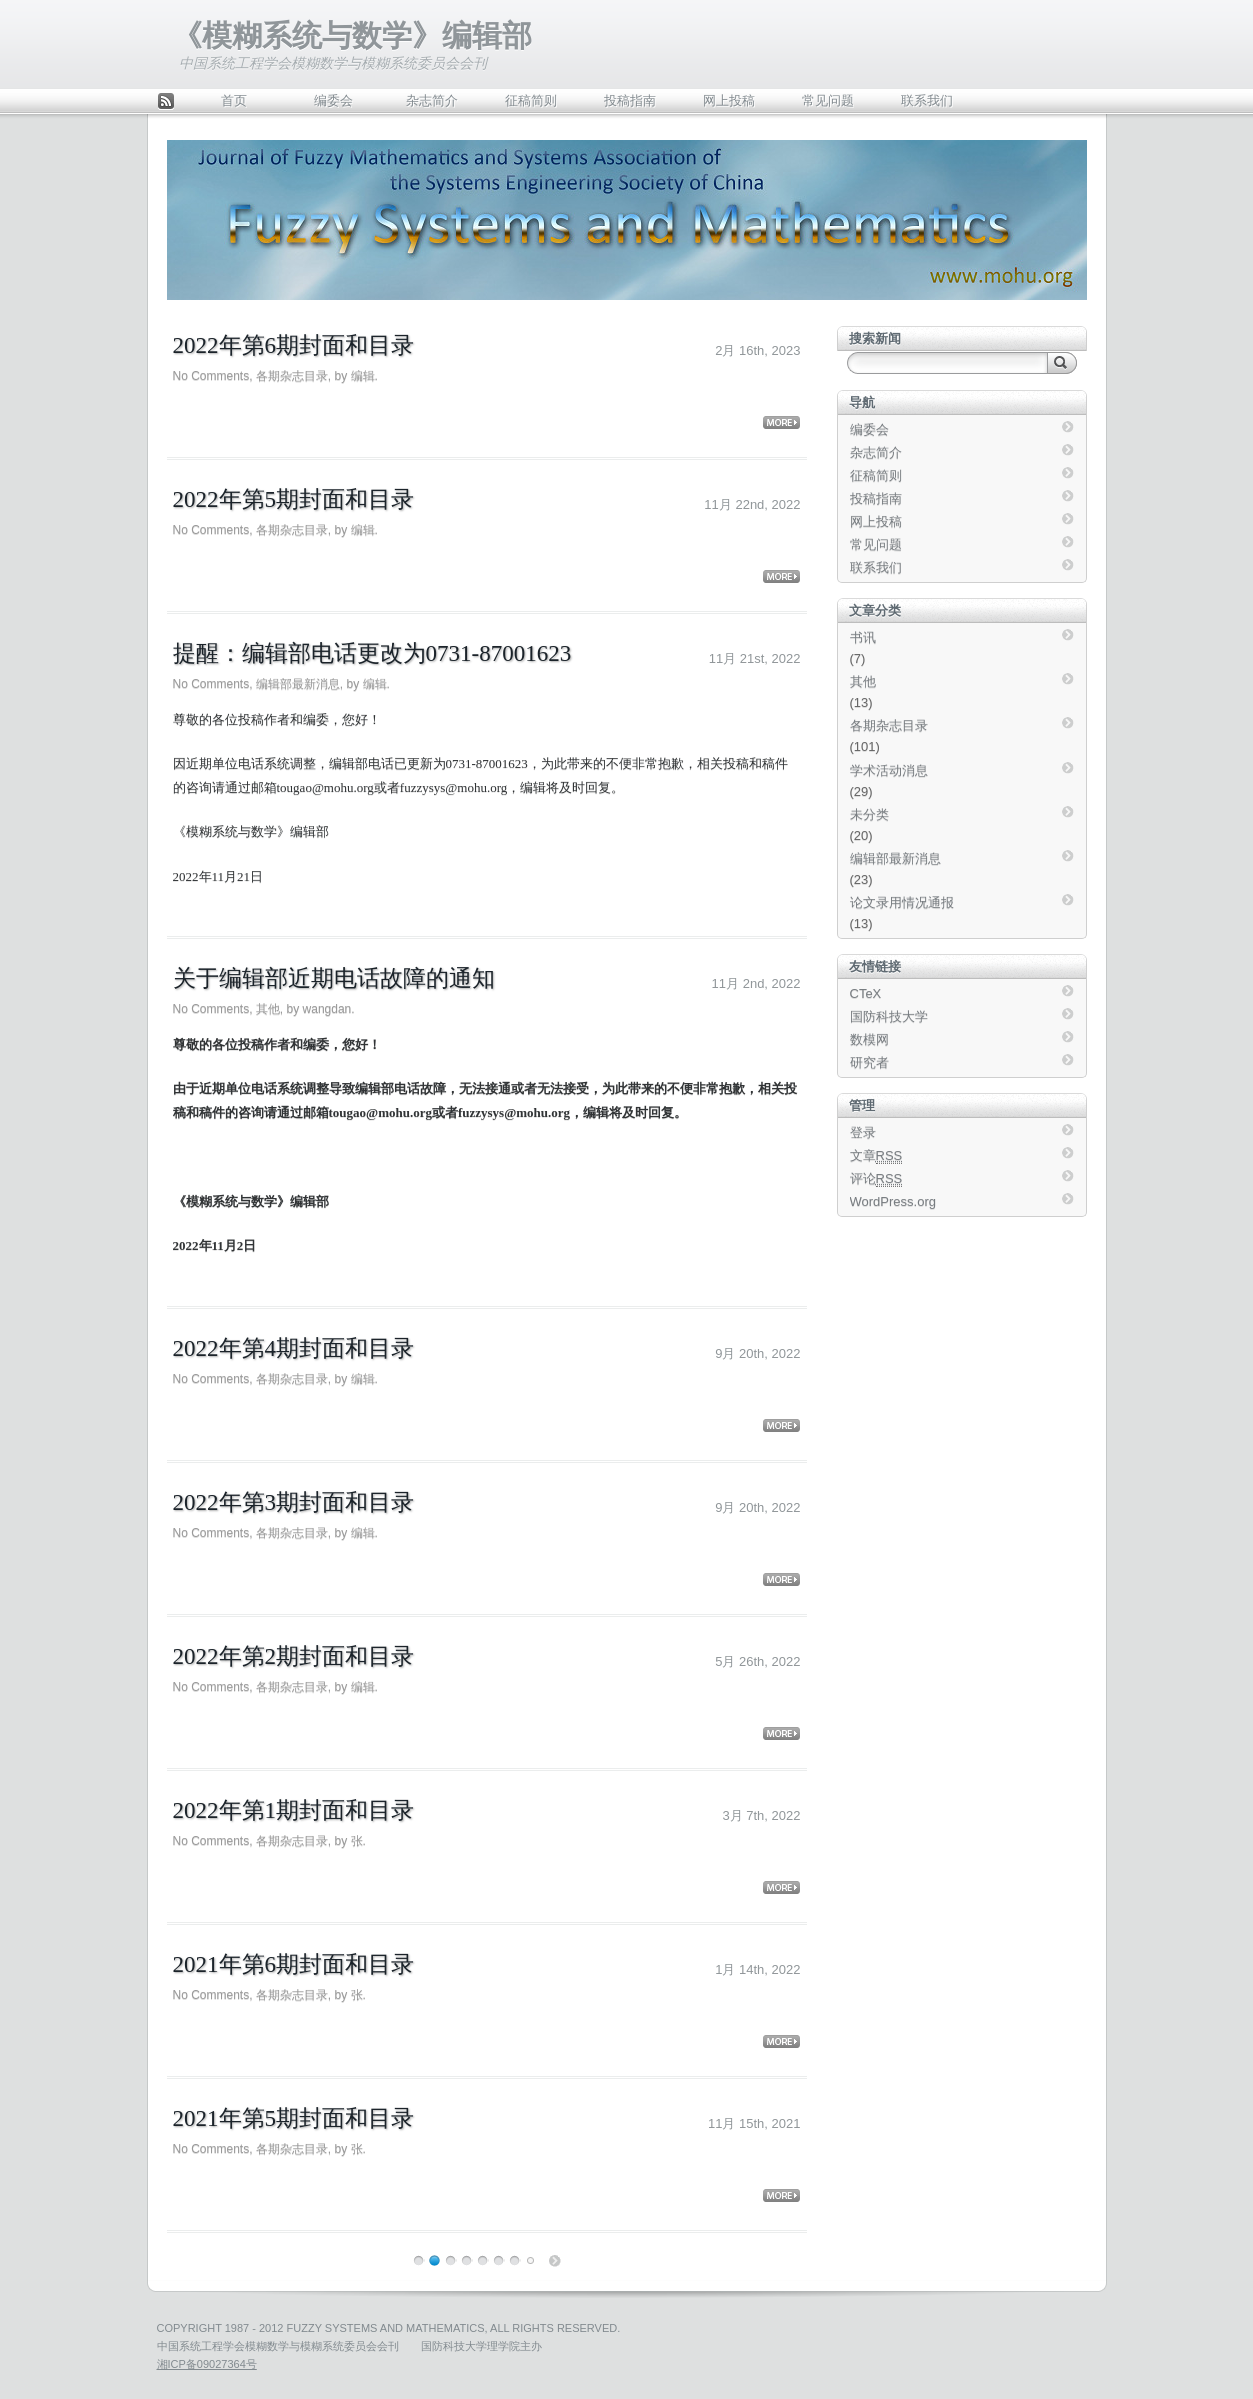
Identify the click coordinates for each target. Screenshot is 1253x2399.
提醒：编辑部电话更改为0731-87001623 (372, 653)
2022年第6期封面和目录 (294, 345)
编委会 (333, 100)
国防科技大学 (889, 1016)
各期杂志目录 (292, 376)
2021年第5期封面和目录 (294, 2118)
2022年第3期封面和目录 (294, 1502)
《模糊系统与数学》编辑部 (352, 35)
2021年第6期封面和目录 (294, 1964)
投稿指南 (630, 100)
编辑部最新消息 (298, 684)
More (781, 422)
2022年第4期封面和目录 (294, 1348)
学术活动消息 (889, 770)
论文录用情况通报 (902, 902)
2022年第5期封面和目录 (294, 499)
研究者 (869, 1062)
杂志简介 (432, 100)
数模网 (869, 1039)
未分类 (869, 814)
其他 (268, 1009)
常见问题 (828, 100)
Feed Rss (166, 103)
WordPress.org (893, 1201)
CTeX (866, 993)
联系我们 (927, 100)
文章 (876, 1156)
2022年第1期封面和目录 (294, 1810)
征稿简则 (531, 100)
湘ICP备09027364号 (207, 2364)
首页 (234, 100)
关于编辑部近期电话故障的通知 (334, 978)
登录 (863, 1132)
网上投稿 (729, 100)
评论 (876, 1179)
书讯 (863, 637)
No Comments (211, 376)
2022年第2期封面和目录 (294, 1656)
